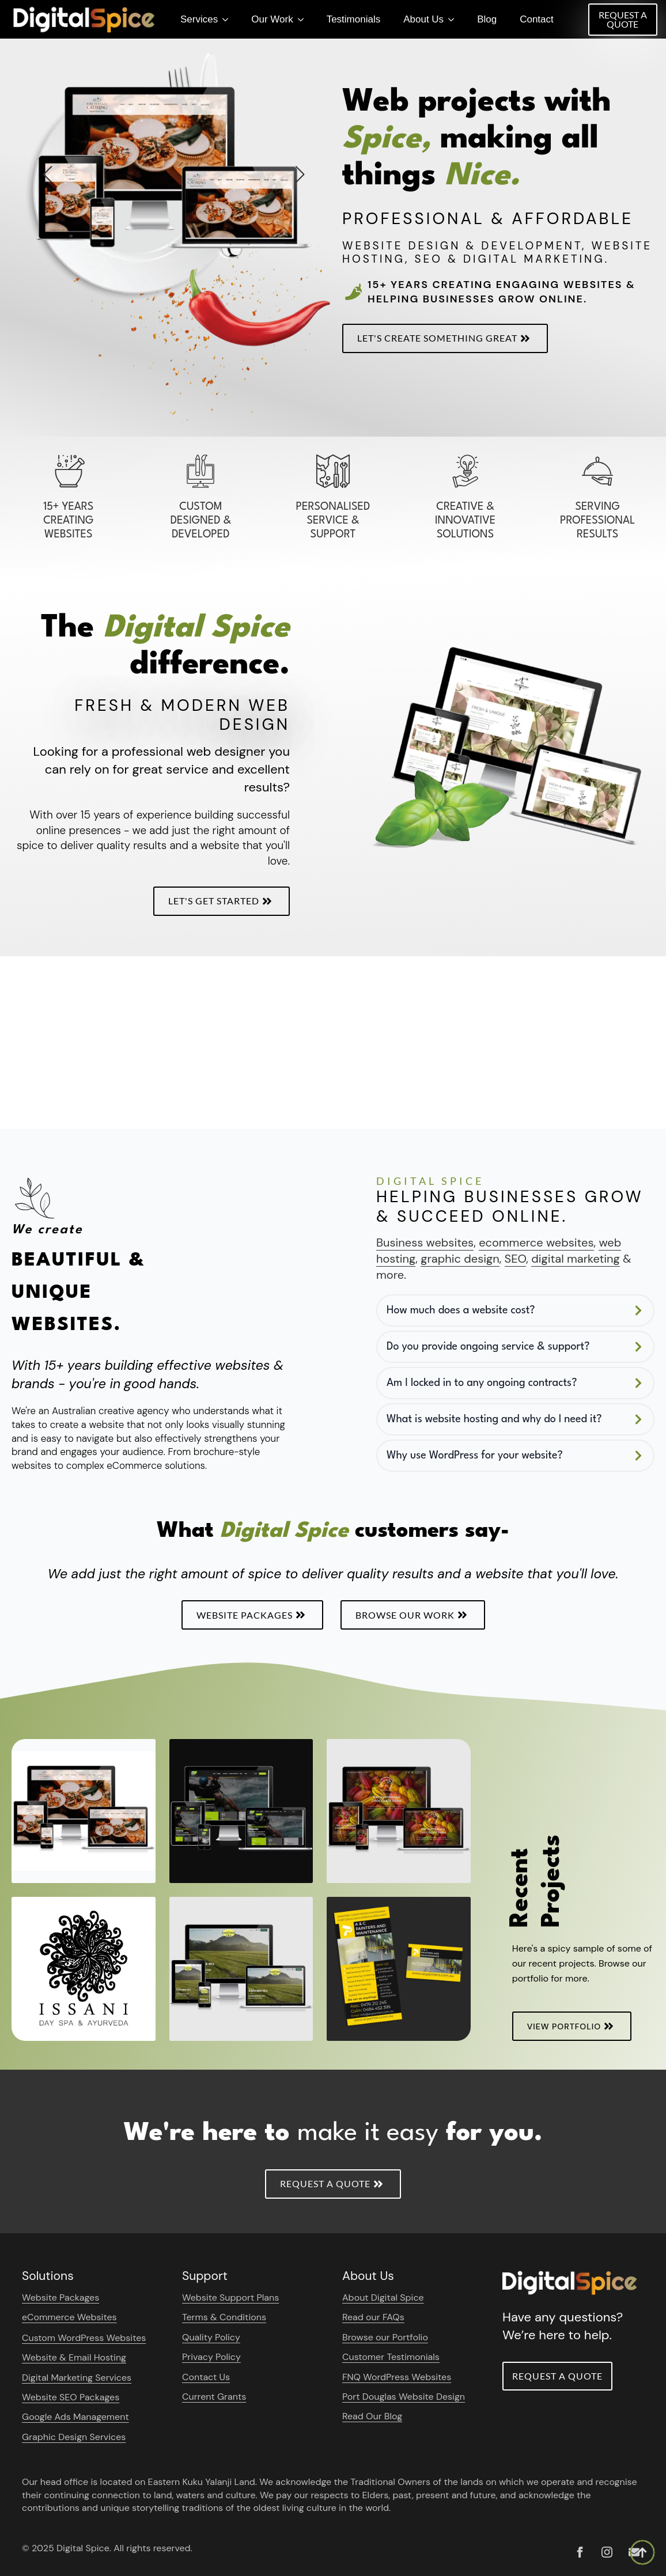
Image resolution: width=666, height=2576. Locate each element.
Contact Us (206, 2377)
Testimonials (354, 19)
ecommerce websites (536, 1242)
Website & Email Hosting (74, 2357)
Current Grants (214, 2397)
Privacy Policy (211, 2357)
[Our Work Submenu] (304, 19)
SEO (516, 1258)
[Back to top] (642, 2552)
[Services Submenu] (229, 19)
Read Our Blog (372, 2416)
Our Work (272, 19)
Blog (487, 19)
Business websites (425, 1242)
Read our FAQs (373, 2317)
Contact (537, 19)
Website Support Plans (230, 2297)
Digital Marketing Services (76, 2378)
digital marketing (575, 1258)
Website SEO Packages (70, 2397)
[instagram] (607, 2552)
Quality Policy (211, 2337)
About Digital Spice (383, 2297)
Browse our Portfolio (385, 2337)
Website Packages (60, 2297)
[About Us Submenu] (455, 19)
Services (199, 19)
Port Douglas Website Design (403, 2397)
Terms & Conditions (224, 2317)
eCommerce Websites (69, 2317)
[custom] (580, 2552)
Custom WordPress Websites (84, 2338)
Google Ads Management (75, 2417)
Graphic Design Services (74, 2437)
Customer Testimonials (391, 2357)
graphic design (460, 1258)
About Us (423, 19)
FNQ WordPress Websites (396, 2377)
